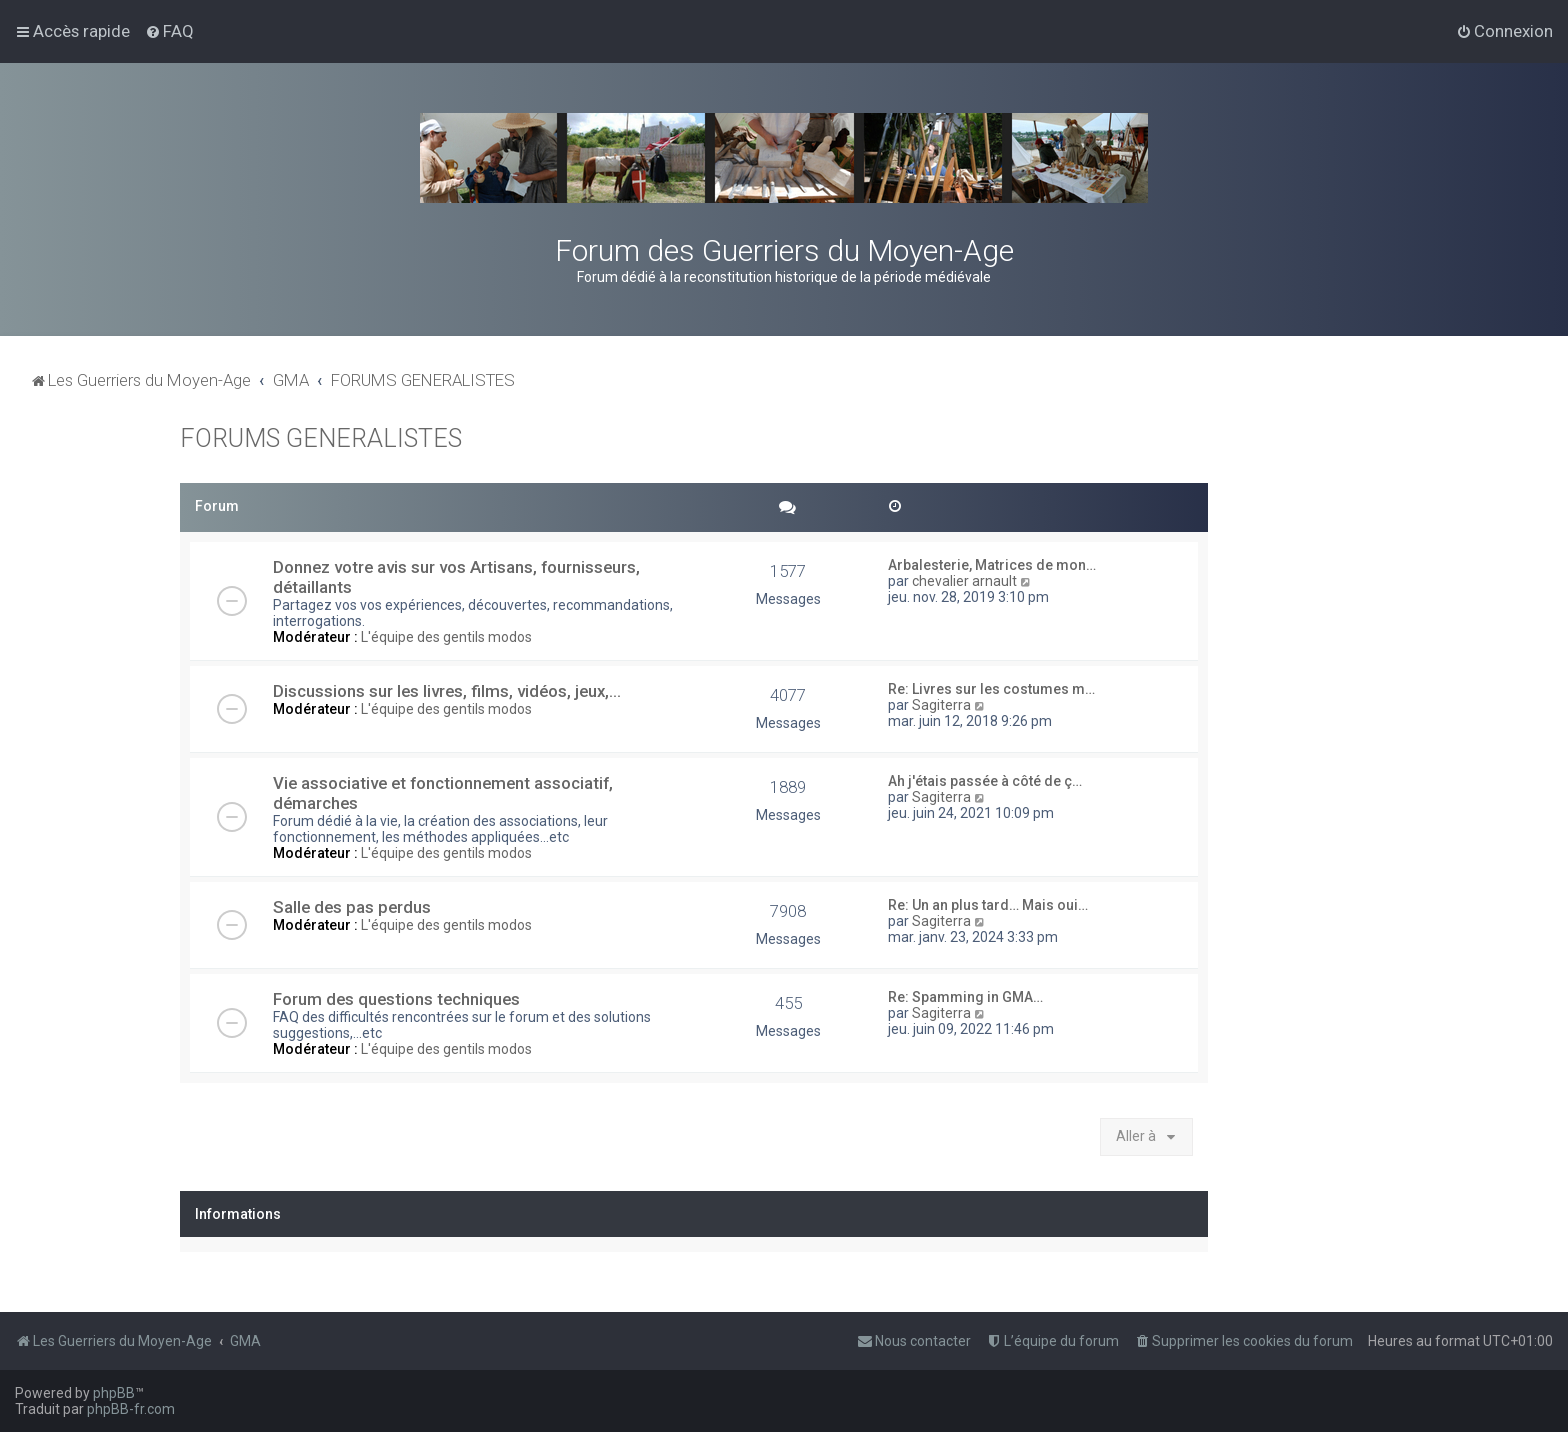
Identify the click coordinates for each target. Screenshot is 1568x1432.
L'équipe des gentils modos (446, 637)
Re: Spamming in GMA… (965, 997)
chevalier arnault (964, 581)
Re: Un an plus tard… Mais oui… (988, 905)
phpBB (114, 1393)
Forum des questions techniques (396, 999)
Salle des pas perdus (352, 907)
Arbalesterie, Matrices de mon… (992, 565)
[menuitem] (169, 31)
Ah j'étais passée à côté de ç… (985, 781)
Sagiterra (941, 705)
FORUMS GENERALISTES (321, 438)
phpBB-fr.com (131, 1409)
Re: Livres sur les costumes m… (991, 689)
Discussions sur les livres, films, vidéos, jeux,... (447, 691)
